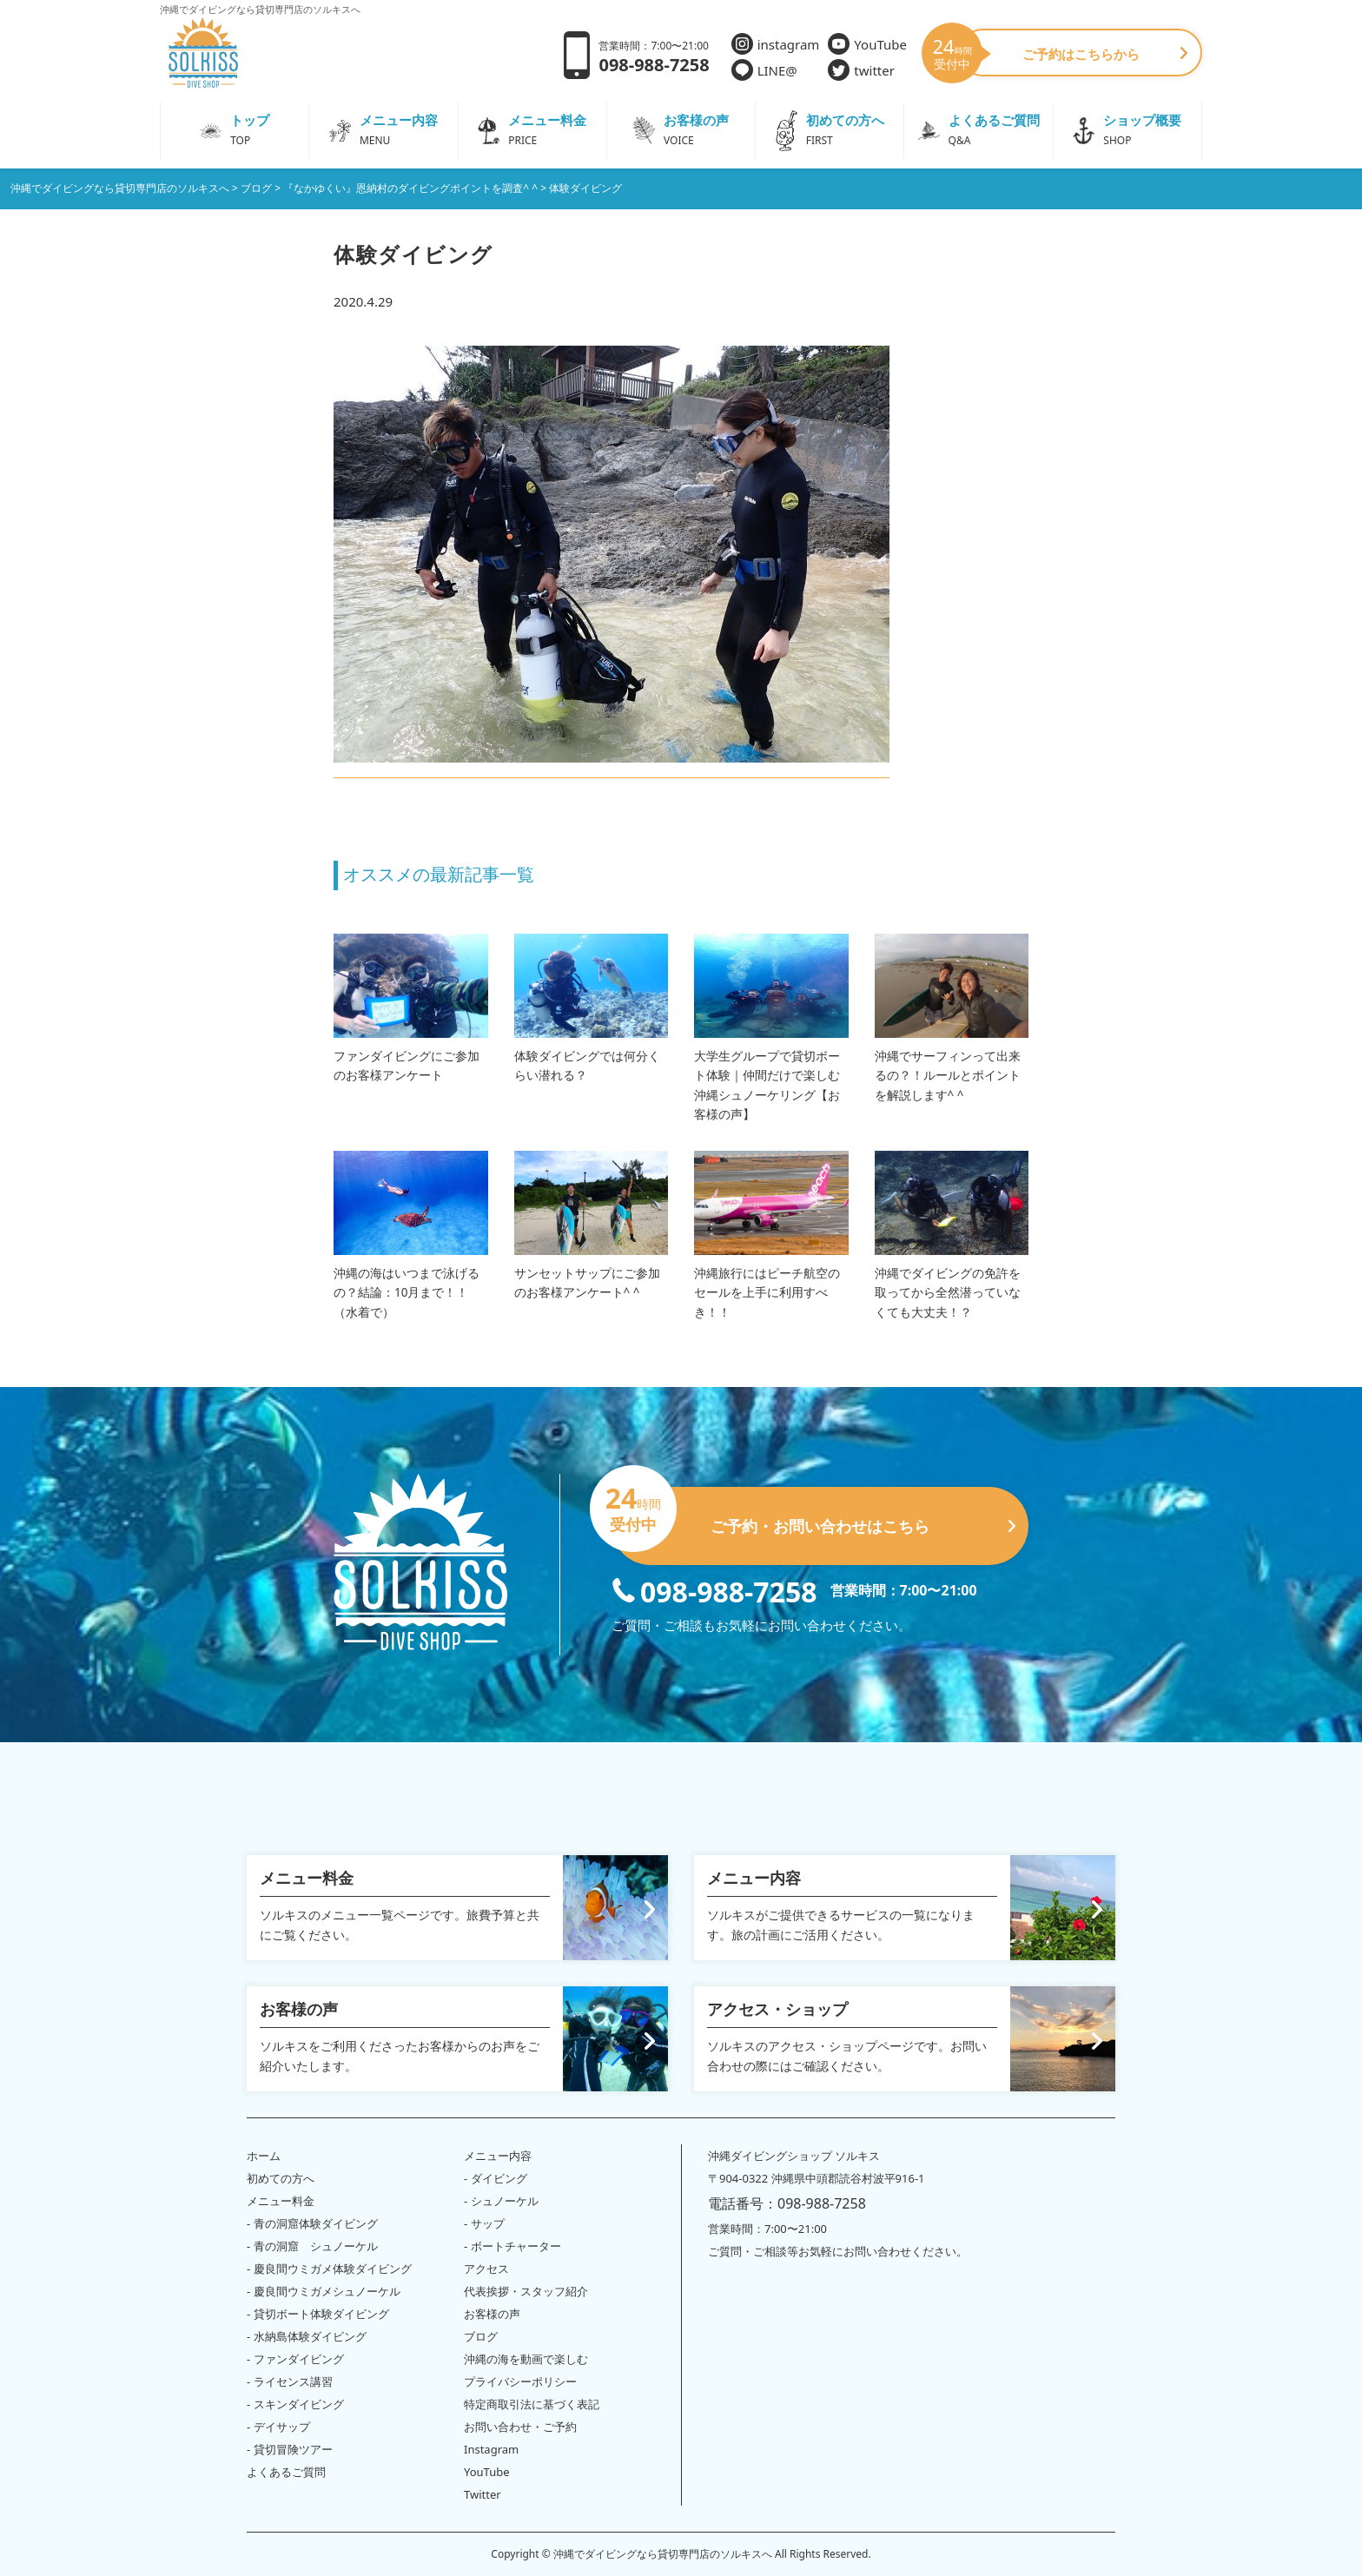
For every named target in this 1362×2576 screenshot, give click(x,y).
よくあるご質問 (286, 2472)
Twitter (482, 2494)
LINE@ (764, 70)
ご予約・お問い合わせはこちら (813, 1519)
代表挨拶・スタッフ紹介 (526, 2291)
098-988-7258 (714, 1590)
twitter (861, 70)
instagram (775, 44)
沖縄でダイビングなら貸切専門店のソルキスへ (662, 2553)
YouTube (867, 44)
